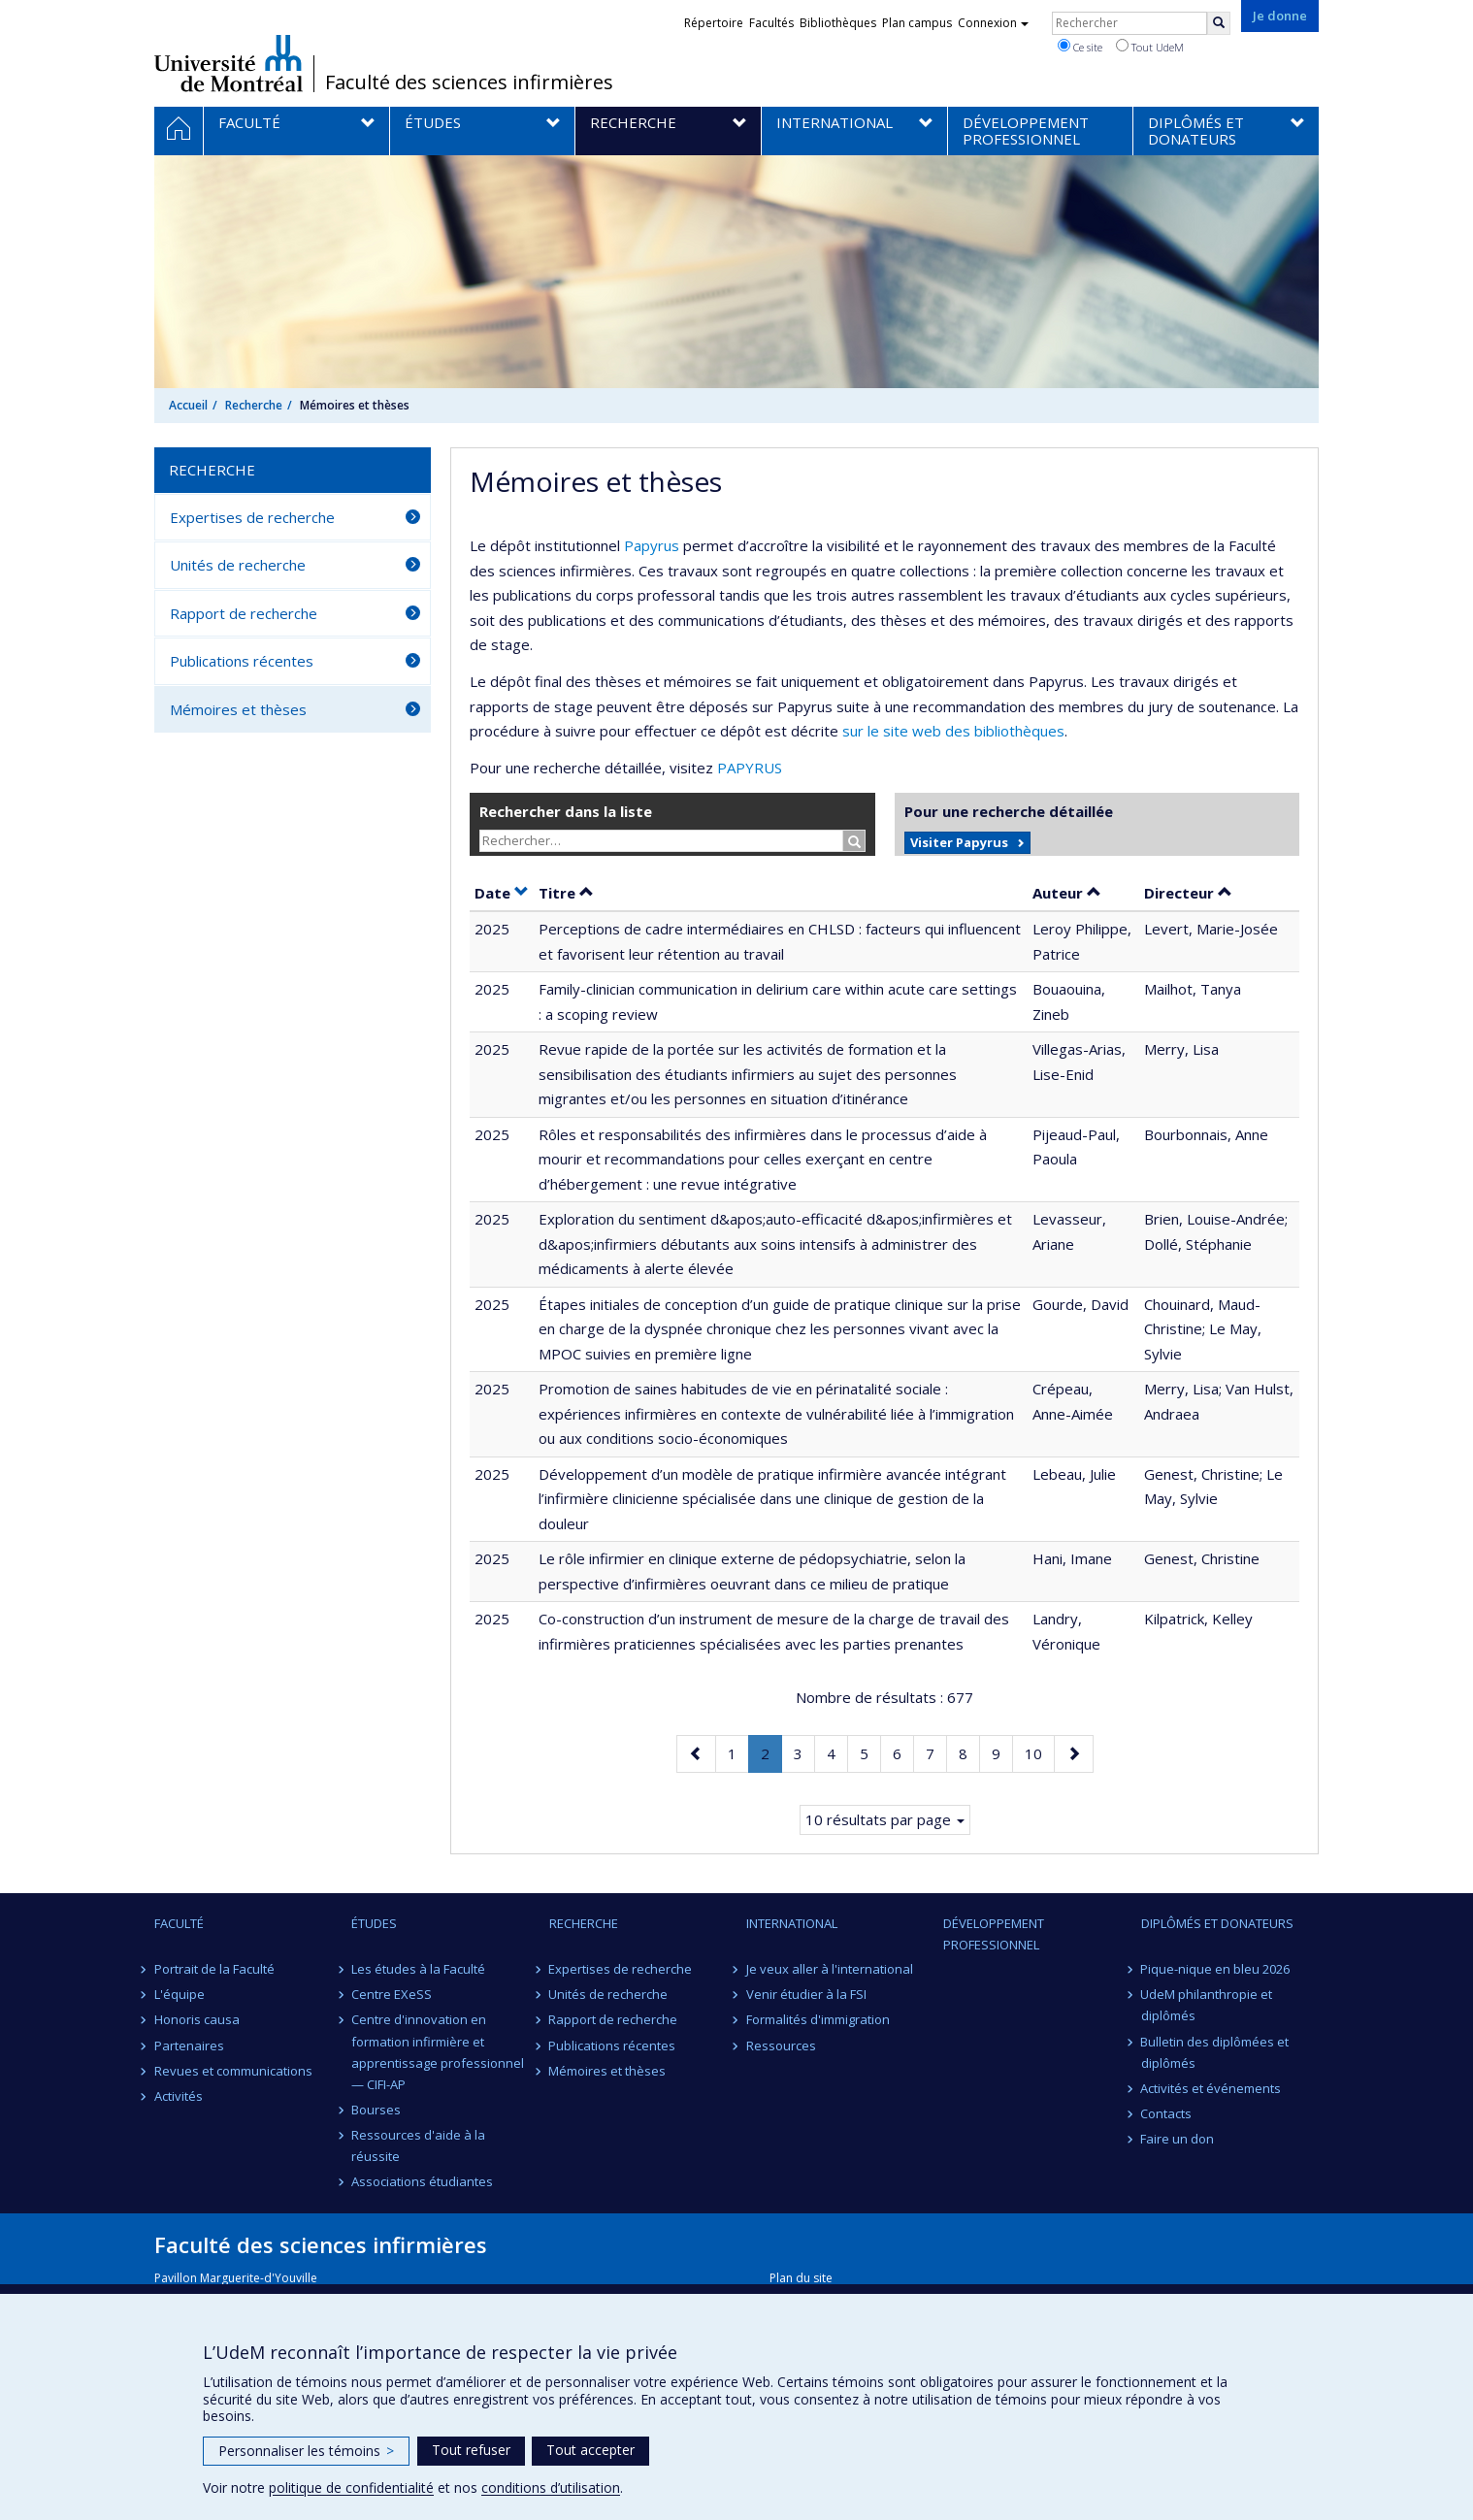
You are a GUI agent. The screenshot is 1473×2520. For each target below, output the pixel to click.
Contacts (1167, 2113)
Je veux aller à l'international (829, 1969)
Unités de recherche (238, 564)
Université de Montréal (228, 63)
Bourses (376, 2109)
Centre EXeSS (391, 1994)
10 (1039, 1752)
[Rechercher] (1218, 23)
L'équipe (179, 1994)
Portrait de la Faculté (214, 1969)
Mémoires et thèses (238, 709)
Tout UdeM (1150, 46)
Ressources (781, 2045)
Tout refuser (471, 2449)
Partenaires (189, 2045)
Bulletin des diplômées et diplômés (1215, 2052)
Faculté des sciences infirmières (469, 82)
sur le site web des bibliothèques (953, 730)
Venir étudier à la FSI (806, 1994)
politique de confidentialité (351, 2487)
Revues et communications (233, 2070)
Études (374, 1923)
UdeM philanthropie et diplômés (1207, 2004)
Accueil (188, 405)
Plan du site (801, 2278)
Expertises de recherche (252, 517)
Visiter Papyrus (959, 842)
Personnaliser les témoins (306, 2450)
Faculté (179, 1923)
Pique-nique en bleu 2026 (1216, 1969)
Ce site (1080, 46)
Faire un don (1178, 2138)
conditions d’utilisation (550, 2487)
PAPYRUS (749, 767)
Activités (178, 2096)
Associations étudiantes (422, 2181)
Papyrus (651, 545)
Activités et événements (1211, 2088)
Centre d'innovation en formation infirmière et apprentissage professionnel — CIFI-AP (437, 2051)
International (791, 1923)
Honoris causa (197, 2019)
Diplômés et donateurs (1217, 1923)
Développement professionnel (993, 1934)
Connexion (993, 23)
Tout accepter (590, 2449)
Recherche (253, 405)
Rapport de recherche (243, 613)
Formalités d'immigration (818, 2019)
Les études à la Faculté (418, 1969)
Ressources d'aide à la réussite (418, 2145)
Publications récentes (241, 661)
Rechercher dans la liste (565, 811)
